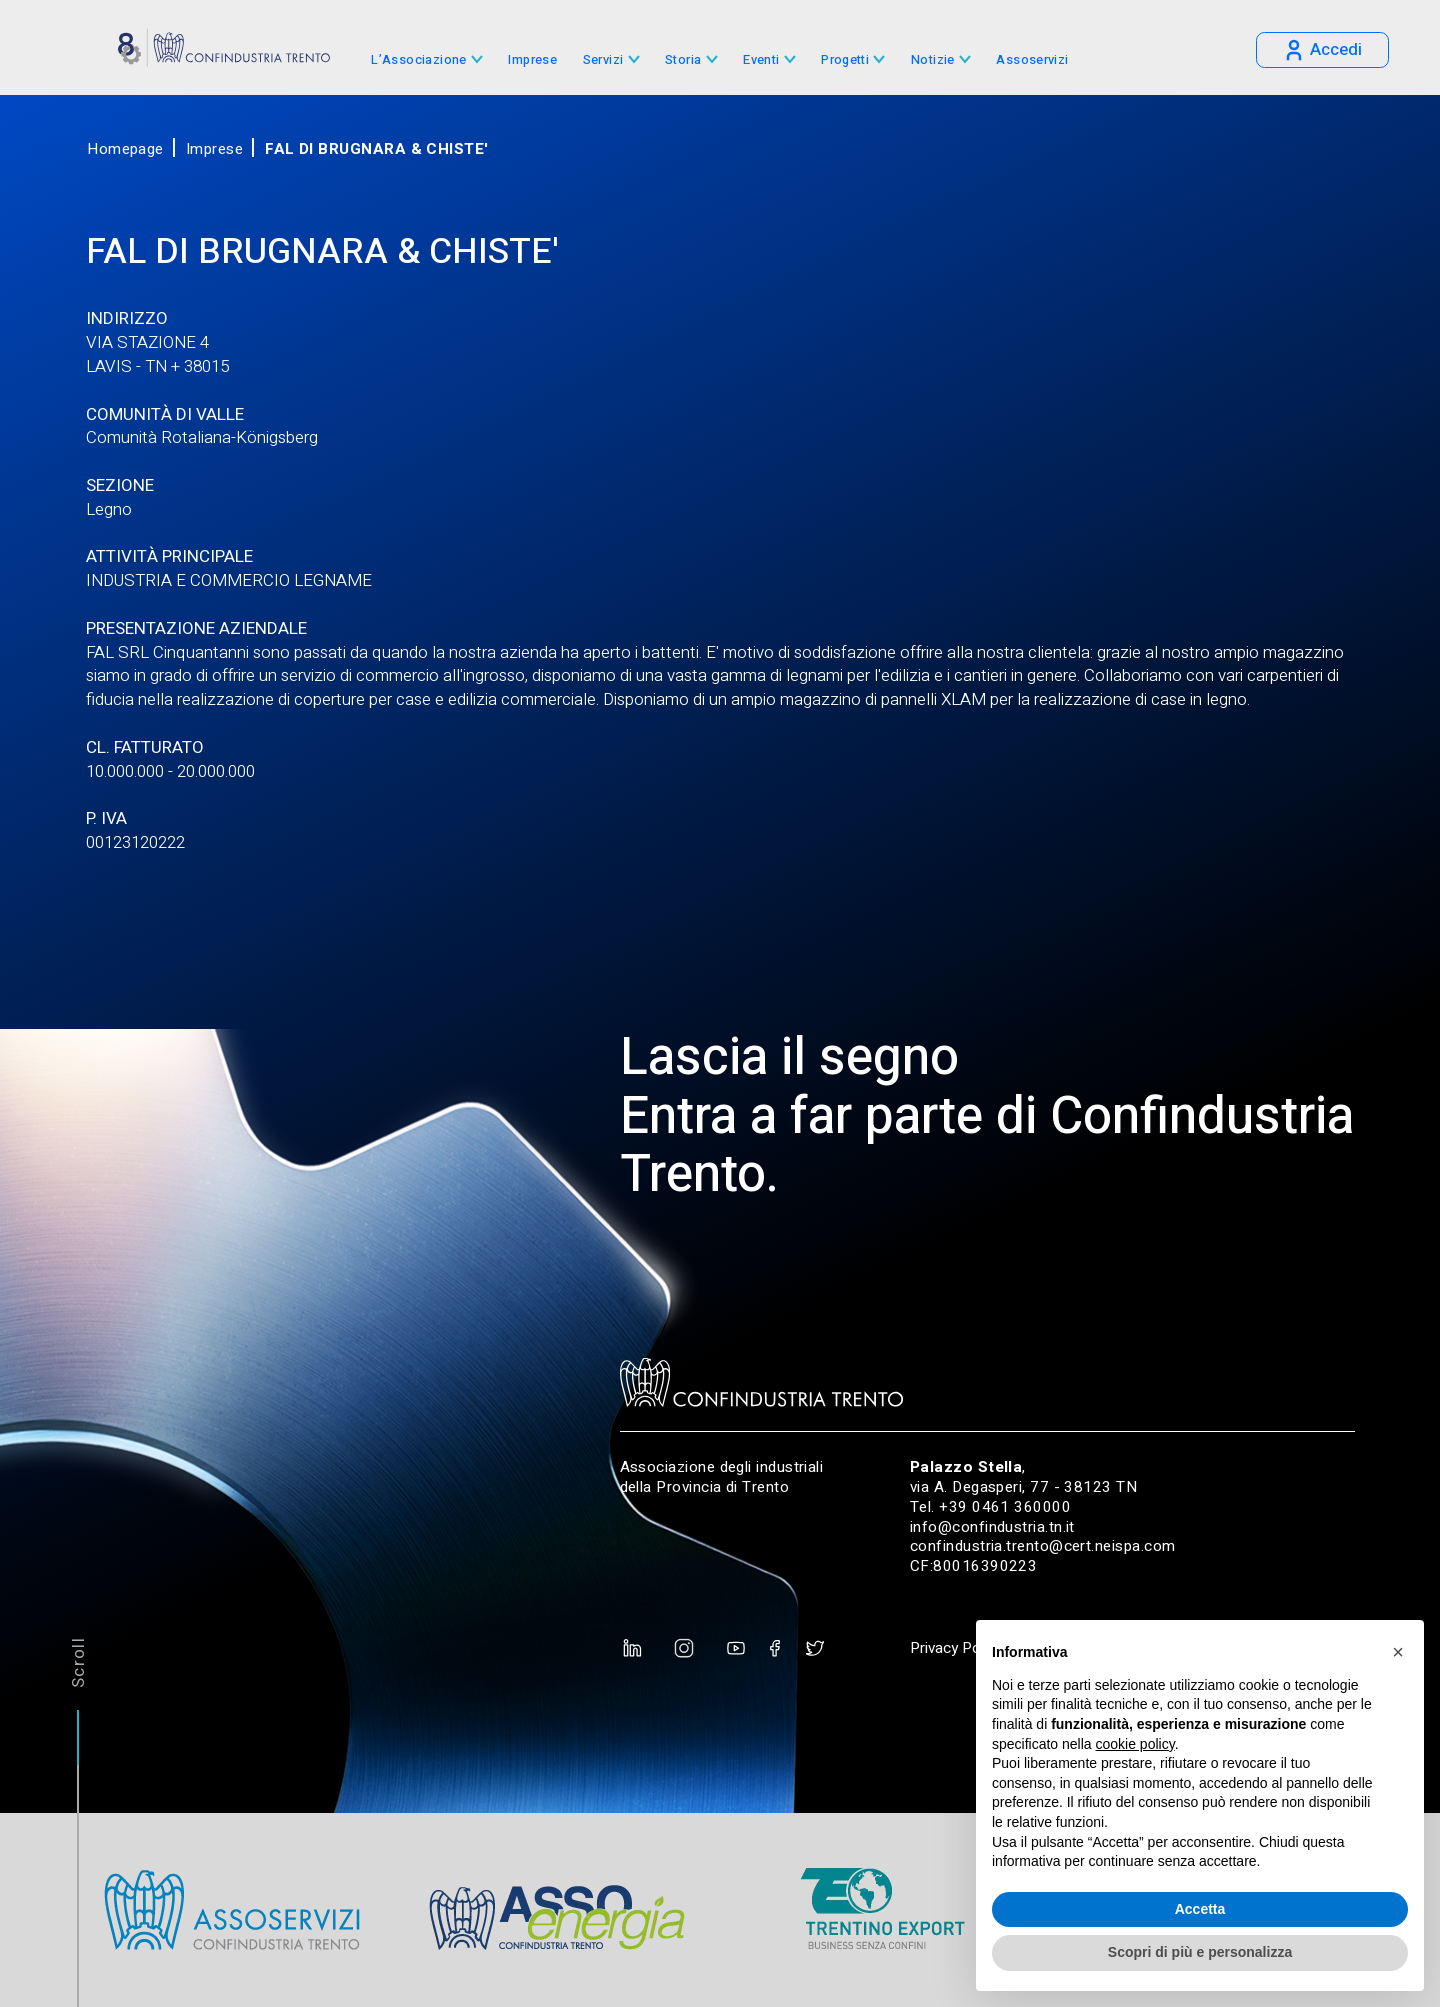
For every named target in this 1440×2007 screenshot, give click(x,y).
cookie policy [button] (1135, 1744)
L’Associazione (418, 60)
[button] (1398, 1652)
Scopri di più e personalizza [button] (1200, 1952)
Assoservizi (1032, 60)
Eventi (761, 60)
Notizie (933, 60)
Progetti (845, 60)
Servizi (603, 60)
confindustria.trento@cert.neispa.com (1043, 1546)
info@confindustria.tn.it (992, 1527)
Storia (683, 60)
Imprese (532, 60)
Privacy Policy (956, 1648)
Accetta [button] (1200, 1909)
